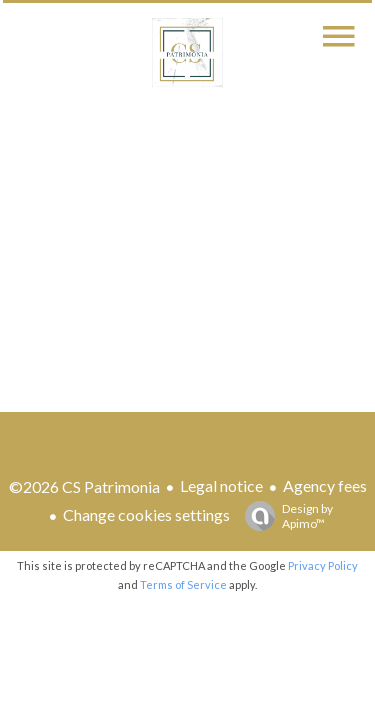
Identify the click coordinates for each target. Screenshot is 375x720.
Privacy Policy (323, 565)
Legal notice (221, 485)
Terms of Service (183, 584)
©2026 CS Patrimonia (84, 486)
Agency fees (325, 485)
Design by (284, 516)
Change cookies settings (146, 514)
